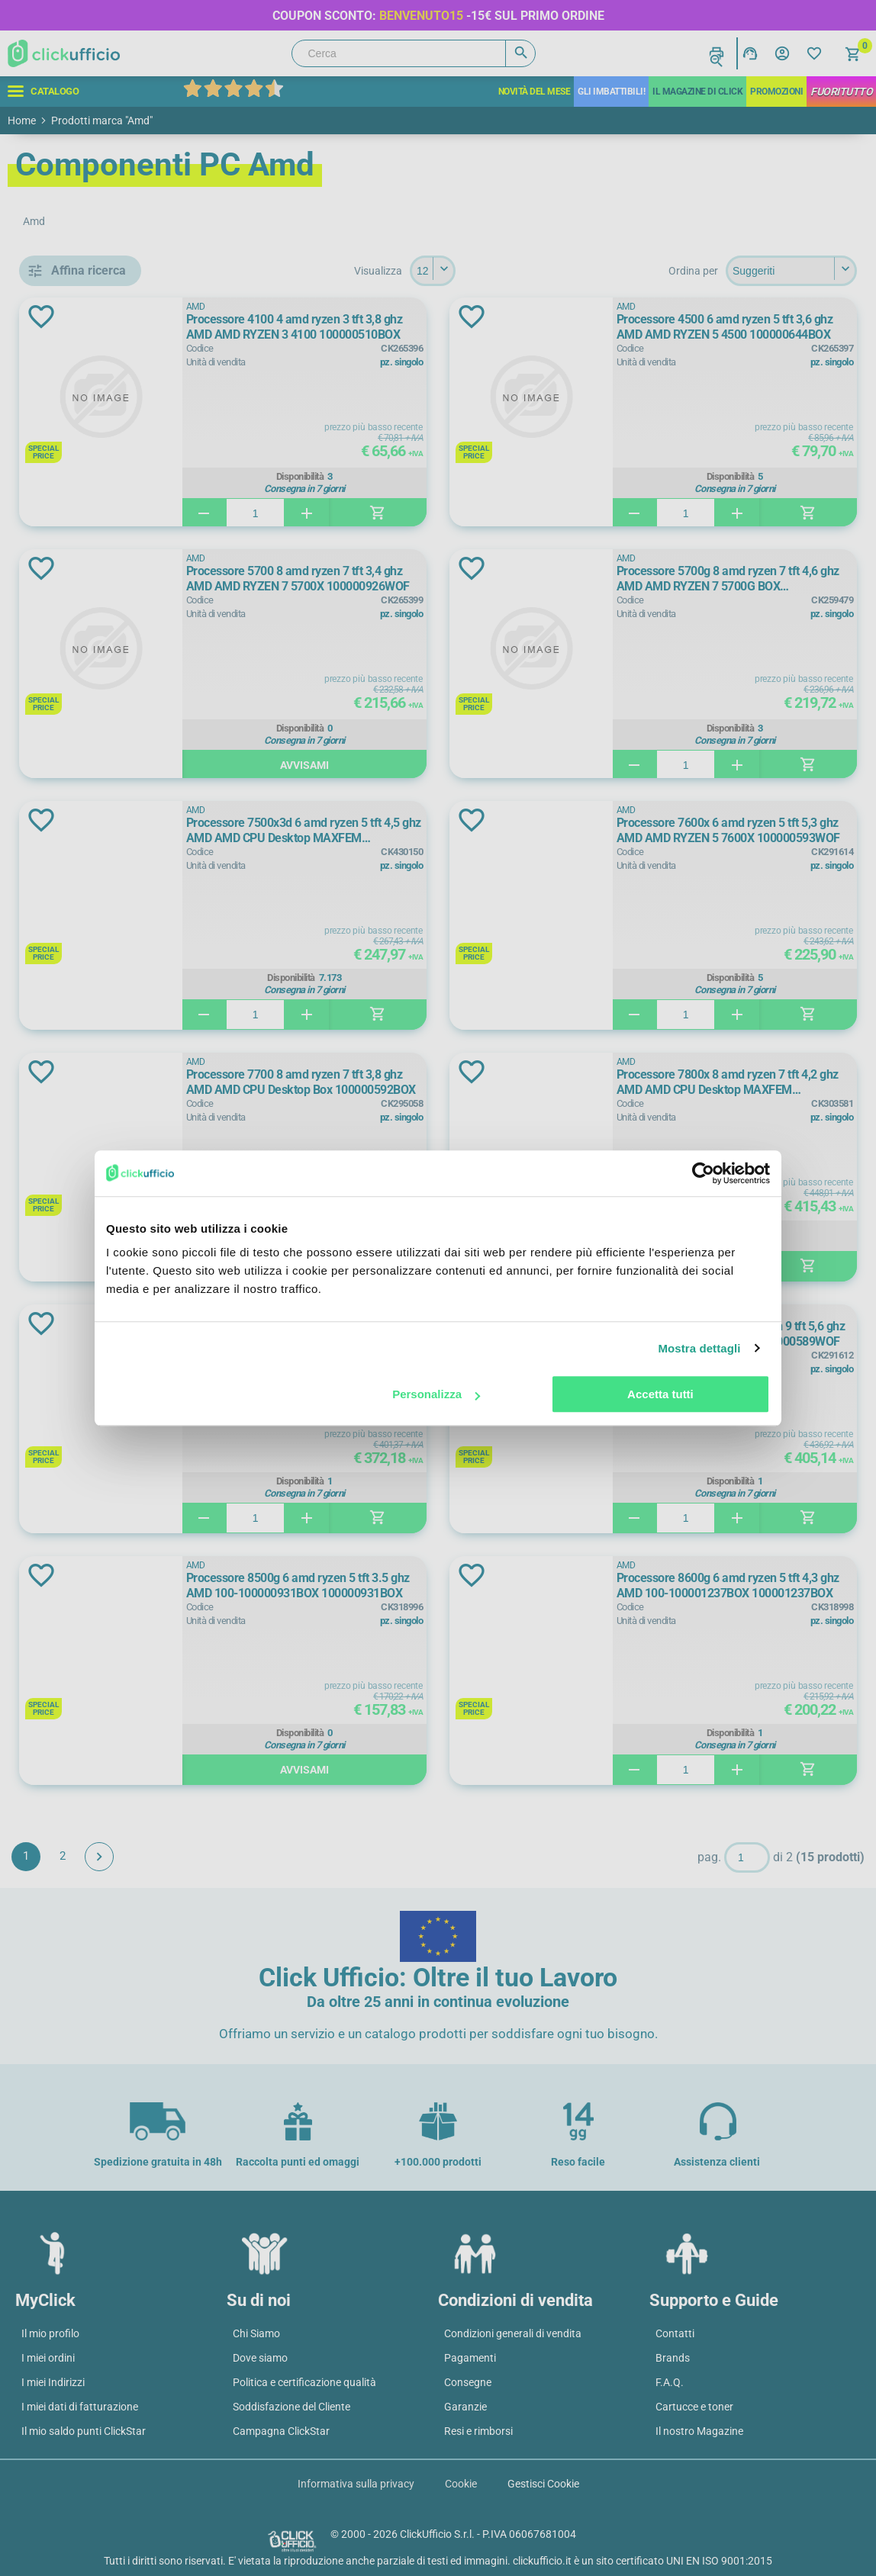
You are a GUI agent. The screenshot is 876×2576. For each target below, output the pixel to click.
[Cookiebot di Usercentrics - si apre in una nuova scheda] (703, 1173)
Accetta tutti (660, 1394)
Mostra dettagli (699, 1348)
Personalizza (436, 1394)
